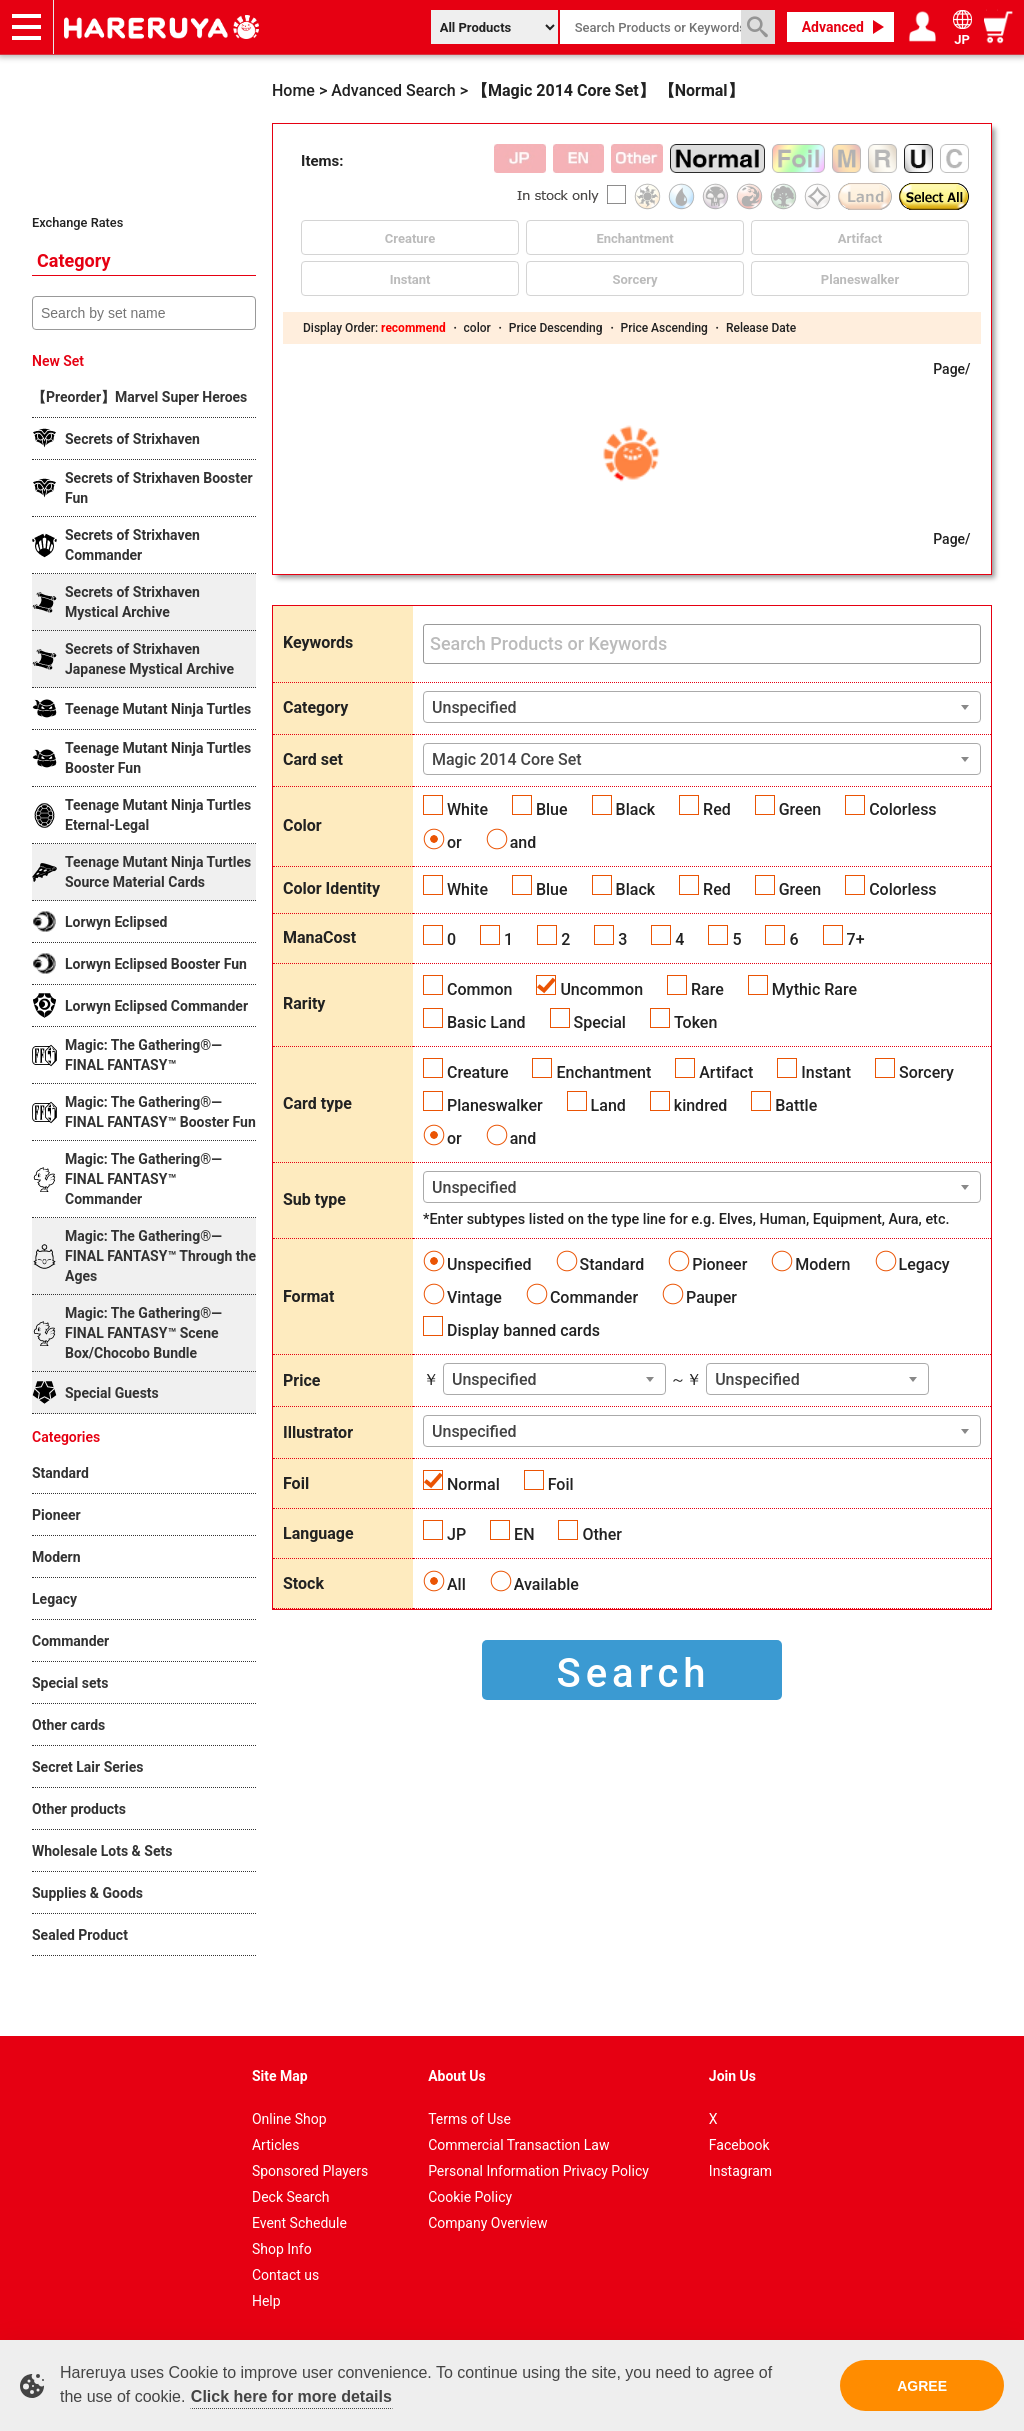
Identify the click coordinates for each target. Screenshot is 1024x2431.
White (467, 809)
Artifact (726, 1072)
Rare (707, 989)
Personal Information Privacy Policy (538, 2171)
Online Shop (289, 2119)
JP (456, 1534)
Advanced (833, 27)
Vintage (474, 1297)
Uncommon (601, 989)
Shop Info (282, 2249)
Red (717, 809)
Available (546, 1584)
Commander (594, 1297)
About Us (457, 2076)
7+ (856, 939)
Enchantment (603, 1072)
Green (800, 809)
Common (479, 989)
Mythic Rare (814, 989)
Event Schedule (299, 2223)
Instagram (740, 2171)
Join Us (732, 2076)
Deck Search (291, 2197)
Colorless (902, 809)
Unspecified (489, 1264)
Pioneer (719, 1264)
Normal (473, 1484)
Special (600, 1022)
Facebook (739, 2145)
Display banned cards (523, 1330)
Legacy (924, 1264)
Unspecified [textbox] (474, 707)
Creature (477, 1072)
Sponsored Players (310, 2171)
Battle (796, 1105)
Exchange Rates (77, 222)
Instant (826, 1072)
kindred (700, 1105)
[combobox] (702, 707)
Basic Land (486, 1022)
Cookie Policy (470, 2197)
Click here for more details (291, 2396)
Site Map (280, 2076)
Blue (552, 809)
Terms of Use (469, 2119)
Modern (822, 1264)
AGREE (922, 2386)
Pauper (711, 1297)
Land (608, 1105)
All (456, 1584)
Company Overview (487, 2223)
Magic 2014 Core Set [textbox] (507, 759)
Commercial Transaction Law (518, 2145)
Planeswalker (495, 1105)
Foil (561, 1484)
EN (524, 1534)
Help (266, 2301)
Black (636, 809)
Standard (612, 1264)
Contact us (285, 2275)
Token (695, 1022)
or (454, 842)
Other (601, 1534)
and (523, 842)
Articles (276, 2145)
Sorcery (926, 1072)
